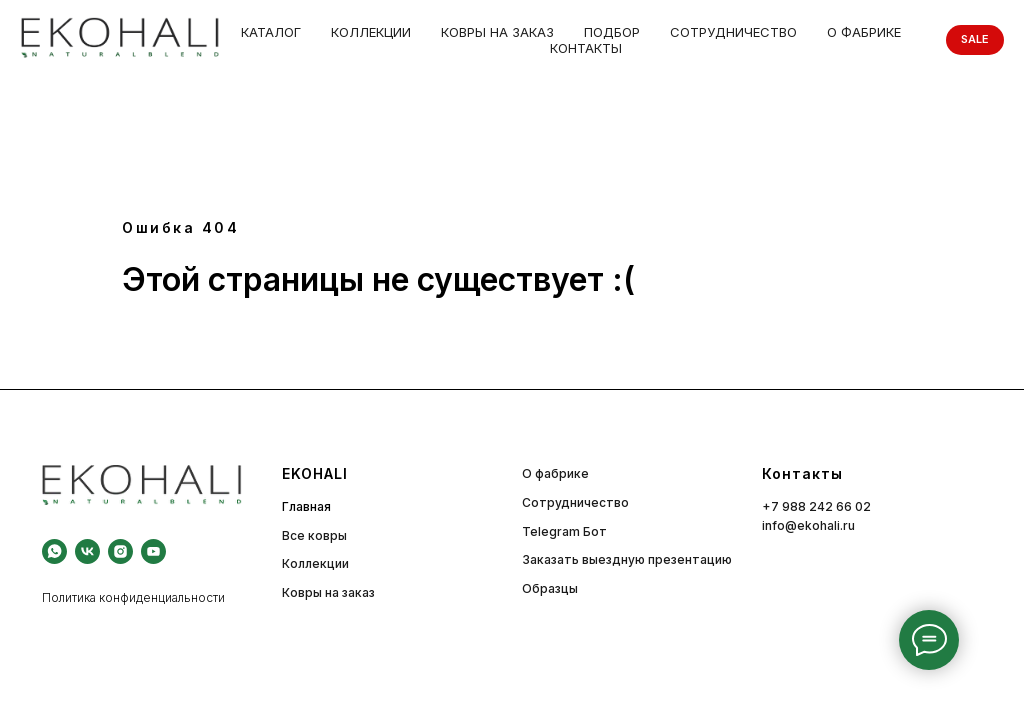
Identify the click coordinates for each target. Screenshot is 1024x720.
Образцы (550, 588)
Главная (306, 506)
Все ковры (314, 535)
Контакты (586, 48)
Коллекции (371, 32)
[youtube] (153, 551)
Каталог (271, 32)
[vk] (87, 551)
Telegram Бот (564, 531)
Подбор (612, 32)
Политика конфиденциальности (133, 597)
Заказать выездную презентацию (627, 559)
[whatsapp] (54, 551)
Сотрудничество (733, 32)
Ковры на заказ (497, 32)
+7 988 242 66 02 (816, 506)
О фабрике (864, 32)
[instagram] (120, 551)
